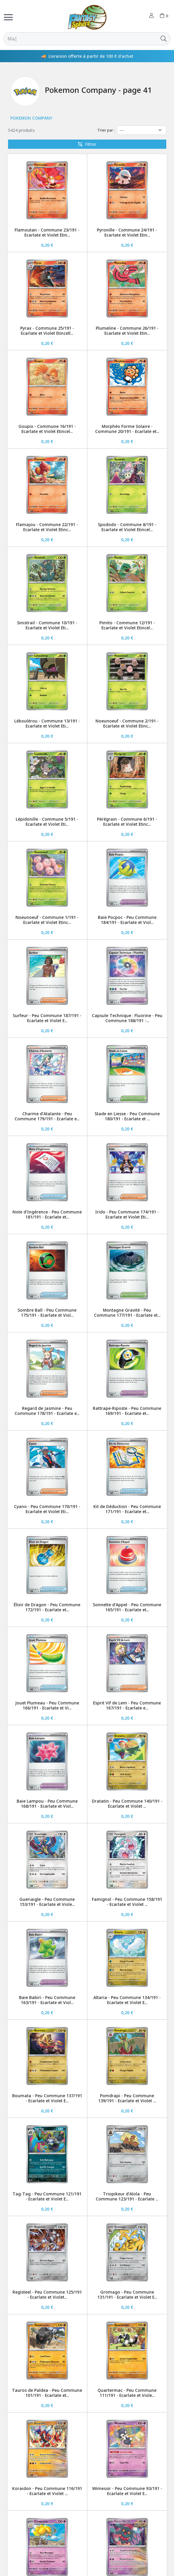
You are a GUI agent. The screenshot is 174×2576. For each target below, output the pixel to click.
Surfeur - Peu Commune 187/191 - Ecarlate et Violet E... (47, 1018)
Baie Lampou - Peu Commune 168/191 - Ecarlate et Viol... (47, 1803)
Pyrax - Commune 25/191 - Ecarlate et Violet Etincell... (47, 330)
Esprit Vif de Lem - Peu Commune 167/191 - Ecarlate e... (127, 1705)
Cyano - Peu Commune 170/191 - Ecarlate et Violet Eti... (47, 1509)
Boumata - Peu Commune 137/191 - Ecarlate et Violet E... (47, 2098)
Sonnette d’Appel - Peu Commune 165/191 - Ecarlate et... (127, 1607)
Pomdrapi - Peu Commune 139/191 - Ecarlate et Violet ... (127, 2098)
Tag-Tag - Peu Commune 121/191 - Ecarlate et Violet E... (46, 2196)
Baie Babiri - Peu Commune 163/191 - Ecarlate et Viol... (47, 2000)
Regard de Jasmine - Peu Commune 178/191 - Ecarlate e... (47, 1410)
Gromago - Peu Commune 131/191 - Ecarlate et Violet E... (127, 2294)
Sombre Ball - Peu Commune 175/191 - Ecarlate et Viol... (47, 1312)
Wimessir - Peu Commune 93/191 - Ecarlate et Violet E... (127, 2491)
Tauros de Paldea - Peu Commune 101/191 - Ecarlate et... (47, 2392)
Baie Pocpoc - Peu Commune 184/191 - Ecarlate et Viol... (127, 919)
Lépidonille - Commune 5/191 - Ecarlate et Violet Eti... (47, 821)
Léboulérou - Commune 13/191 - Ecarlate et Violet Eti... (47, 723)
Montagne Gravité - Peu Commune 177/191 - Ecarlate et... (127, 1312)
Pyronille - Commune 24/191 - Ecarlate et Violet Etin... (127, 232)
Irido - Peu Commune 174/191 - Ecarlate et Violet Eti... (127, 1214)
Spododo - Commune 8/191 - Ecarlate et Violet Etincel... (127, 527)
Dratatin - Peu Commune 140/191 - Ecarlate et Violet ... (127, 1803)
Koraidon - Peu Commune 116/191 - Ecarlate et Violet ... (47, 2491)
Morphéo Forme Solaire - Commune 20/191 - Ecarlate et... (127, 428)
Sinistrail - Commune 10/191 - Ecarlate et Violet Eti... (47, 625)
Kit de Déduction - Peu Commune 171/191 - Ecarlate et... (127, 1509)
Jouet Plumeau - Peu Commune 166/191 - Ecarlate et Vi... (47, 1705)
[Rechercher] (80, 38)
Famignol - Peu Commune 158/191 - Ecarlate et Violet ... (127, 1901)
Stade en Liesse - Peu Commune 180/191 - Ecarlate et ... (127, 1116)
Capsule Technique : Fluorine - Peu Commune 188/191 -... (127, 1018)
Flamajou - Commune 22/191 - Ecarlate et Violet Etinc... (47, 527)
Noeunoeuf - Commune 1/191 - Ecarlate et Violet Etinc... (47, 919)
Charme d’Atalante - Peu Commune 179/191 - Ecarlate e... (47, 1116)
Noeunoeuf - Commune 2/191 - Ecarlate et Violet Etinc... (127, 723)
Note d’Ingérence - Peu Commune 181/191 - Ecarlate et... (47, 1214)
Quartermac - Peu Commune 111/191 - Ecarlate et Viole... (127, 2392)
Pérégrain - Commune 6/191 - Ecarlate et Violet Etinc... (127, 821)
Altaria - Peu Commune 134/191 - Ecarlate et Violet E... (127, 2000)
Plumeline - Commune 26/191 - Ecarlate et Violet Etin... (127, 330)
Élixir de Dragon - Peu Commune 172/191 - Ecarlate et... (47, 1607)
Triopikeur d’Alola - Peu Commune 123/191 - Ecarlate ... (127, 2196)
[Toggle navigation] (8, 17)
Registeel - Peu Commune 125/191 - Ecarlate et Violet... (47, 2294)
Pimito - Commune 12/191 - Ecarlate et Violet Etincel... (127, 625)
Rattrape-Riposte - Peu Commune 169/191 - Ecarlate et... (127, 1410)
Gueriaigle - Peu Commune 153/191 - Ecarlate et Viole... (47, 1901)
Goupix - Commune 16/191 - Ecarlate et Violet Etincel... (47, 428)
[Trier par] (141, 130)
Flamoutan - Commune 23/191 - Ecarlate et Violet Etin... (47, 232)
